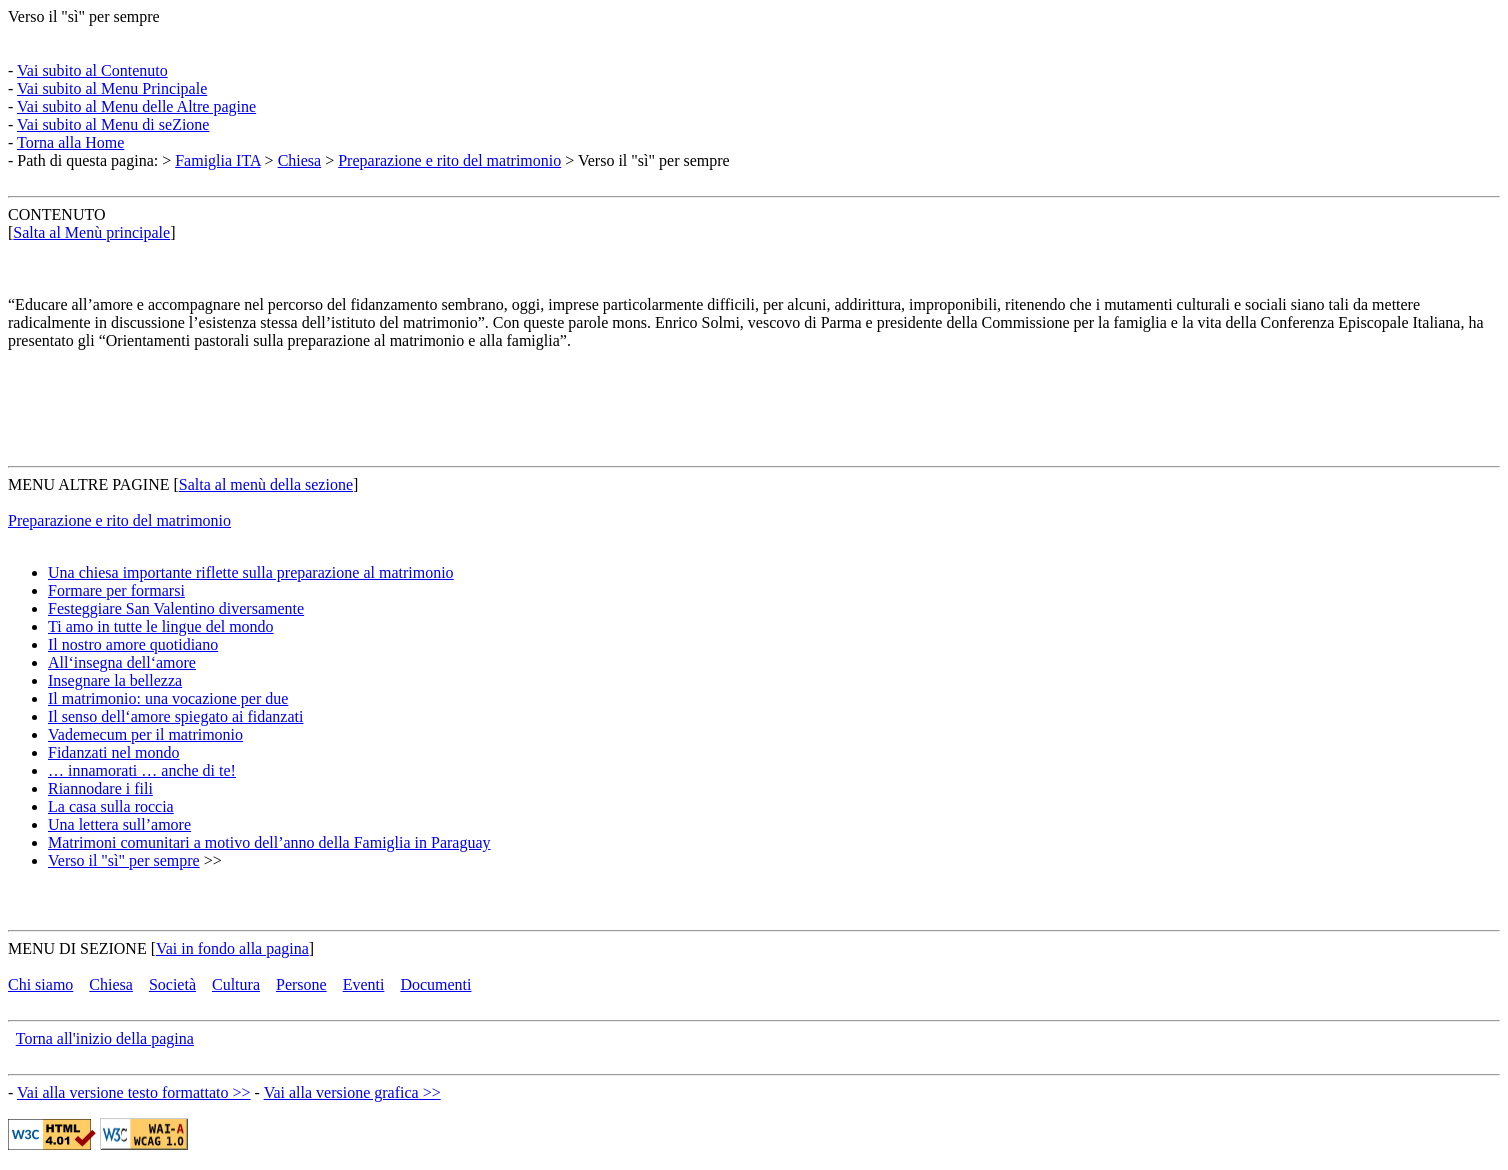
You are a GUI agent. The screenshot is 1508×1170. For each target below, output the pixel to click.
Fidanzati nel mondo (114, 752)
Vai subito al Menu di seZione (113, 124)
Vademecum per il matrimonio (145, 734)
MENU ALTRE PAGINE (89, 484)
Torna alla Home (70, 142)
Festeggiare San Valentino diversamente (176, 608)
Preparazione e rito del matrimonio (449, 160)
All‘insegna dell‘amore (122, 662)
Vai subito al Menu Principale (112, 88)
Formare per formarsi (116, 590)
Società (172, 984)
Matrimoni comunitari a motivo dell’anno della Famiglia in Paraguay (269, 842)
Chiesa (300, 160)
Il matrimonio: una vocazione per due (168, 698)
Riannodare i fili (100, 788)
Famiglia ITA (217, 160)
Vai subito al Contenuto (92, 70)
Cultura (236, 984)
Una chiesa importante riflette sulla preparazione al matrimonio (251, 572)
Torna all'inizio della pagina (105, 1038)
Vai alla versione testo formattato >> (134, 1092)
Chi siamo (40, 984)
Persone (301, 984)
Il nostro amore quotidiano (133, 644)
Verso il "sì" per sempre (84, 16)
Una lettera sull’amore (119, 824)
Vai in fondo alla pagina (232, 948)
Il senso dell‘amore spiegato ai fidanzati (175, 716)
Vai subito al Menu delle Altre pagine (136, 106)
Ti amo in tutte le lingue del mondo (161, 626)
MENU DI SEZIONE (77, 948)
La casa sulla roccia (111, 806)
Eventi (364, 984)
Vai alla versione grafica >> (352, 1092)
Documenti (435, 984)
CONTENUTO (56, 214)
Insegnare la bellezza (115, 680)
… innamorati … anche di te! (142, 770)
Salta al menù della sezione (266, 484)
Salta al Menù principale (91, 232)
